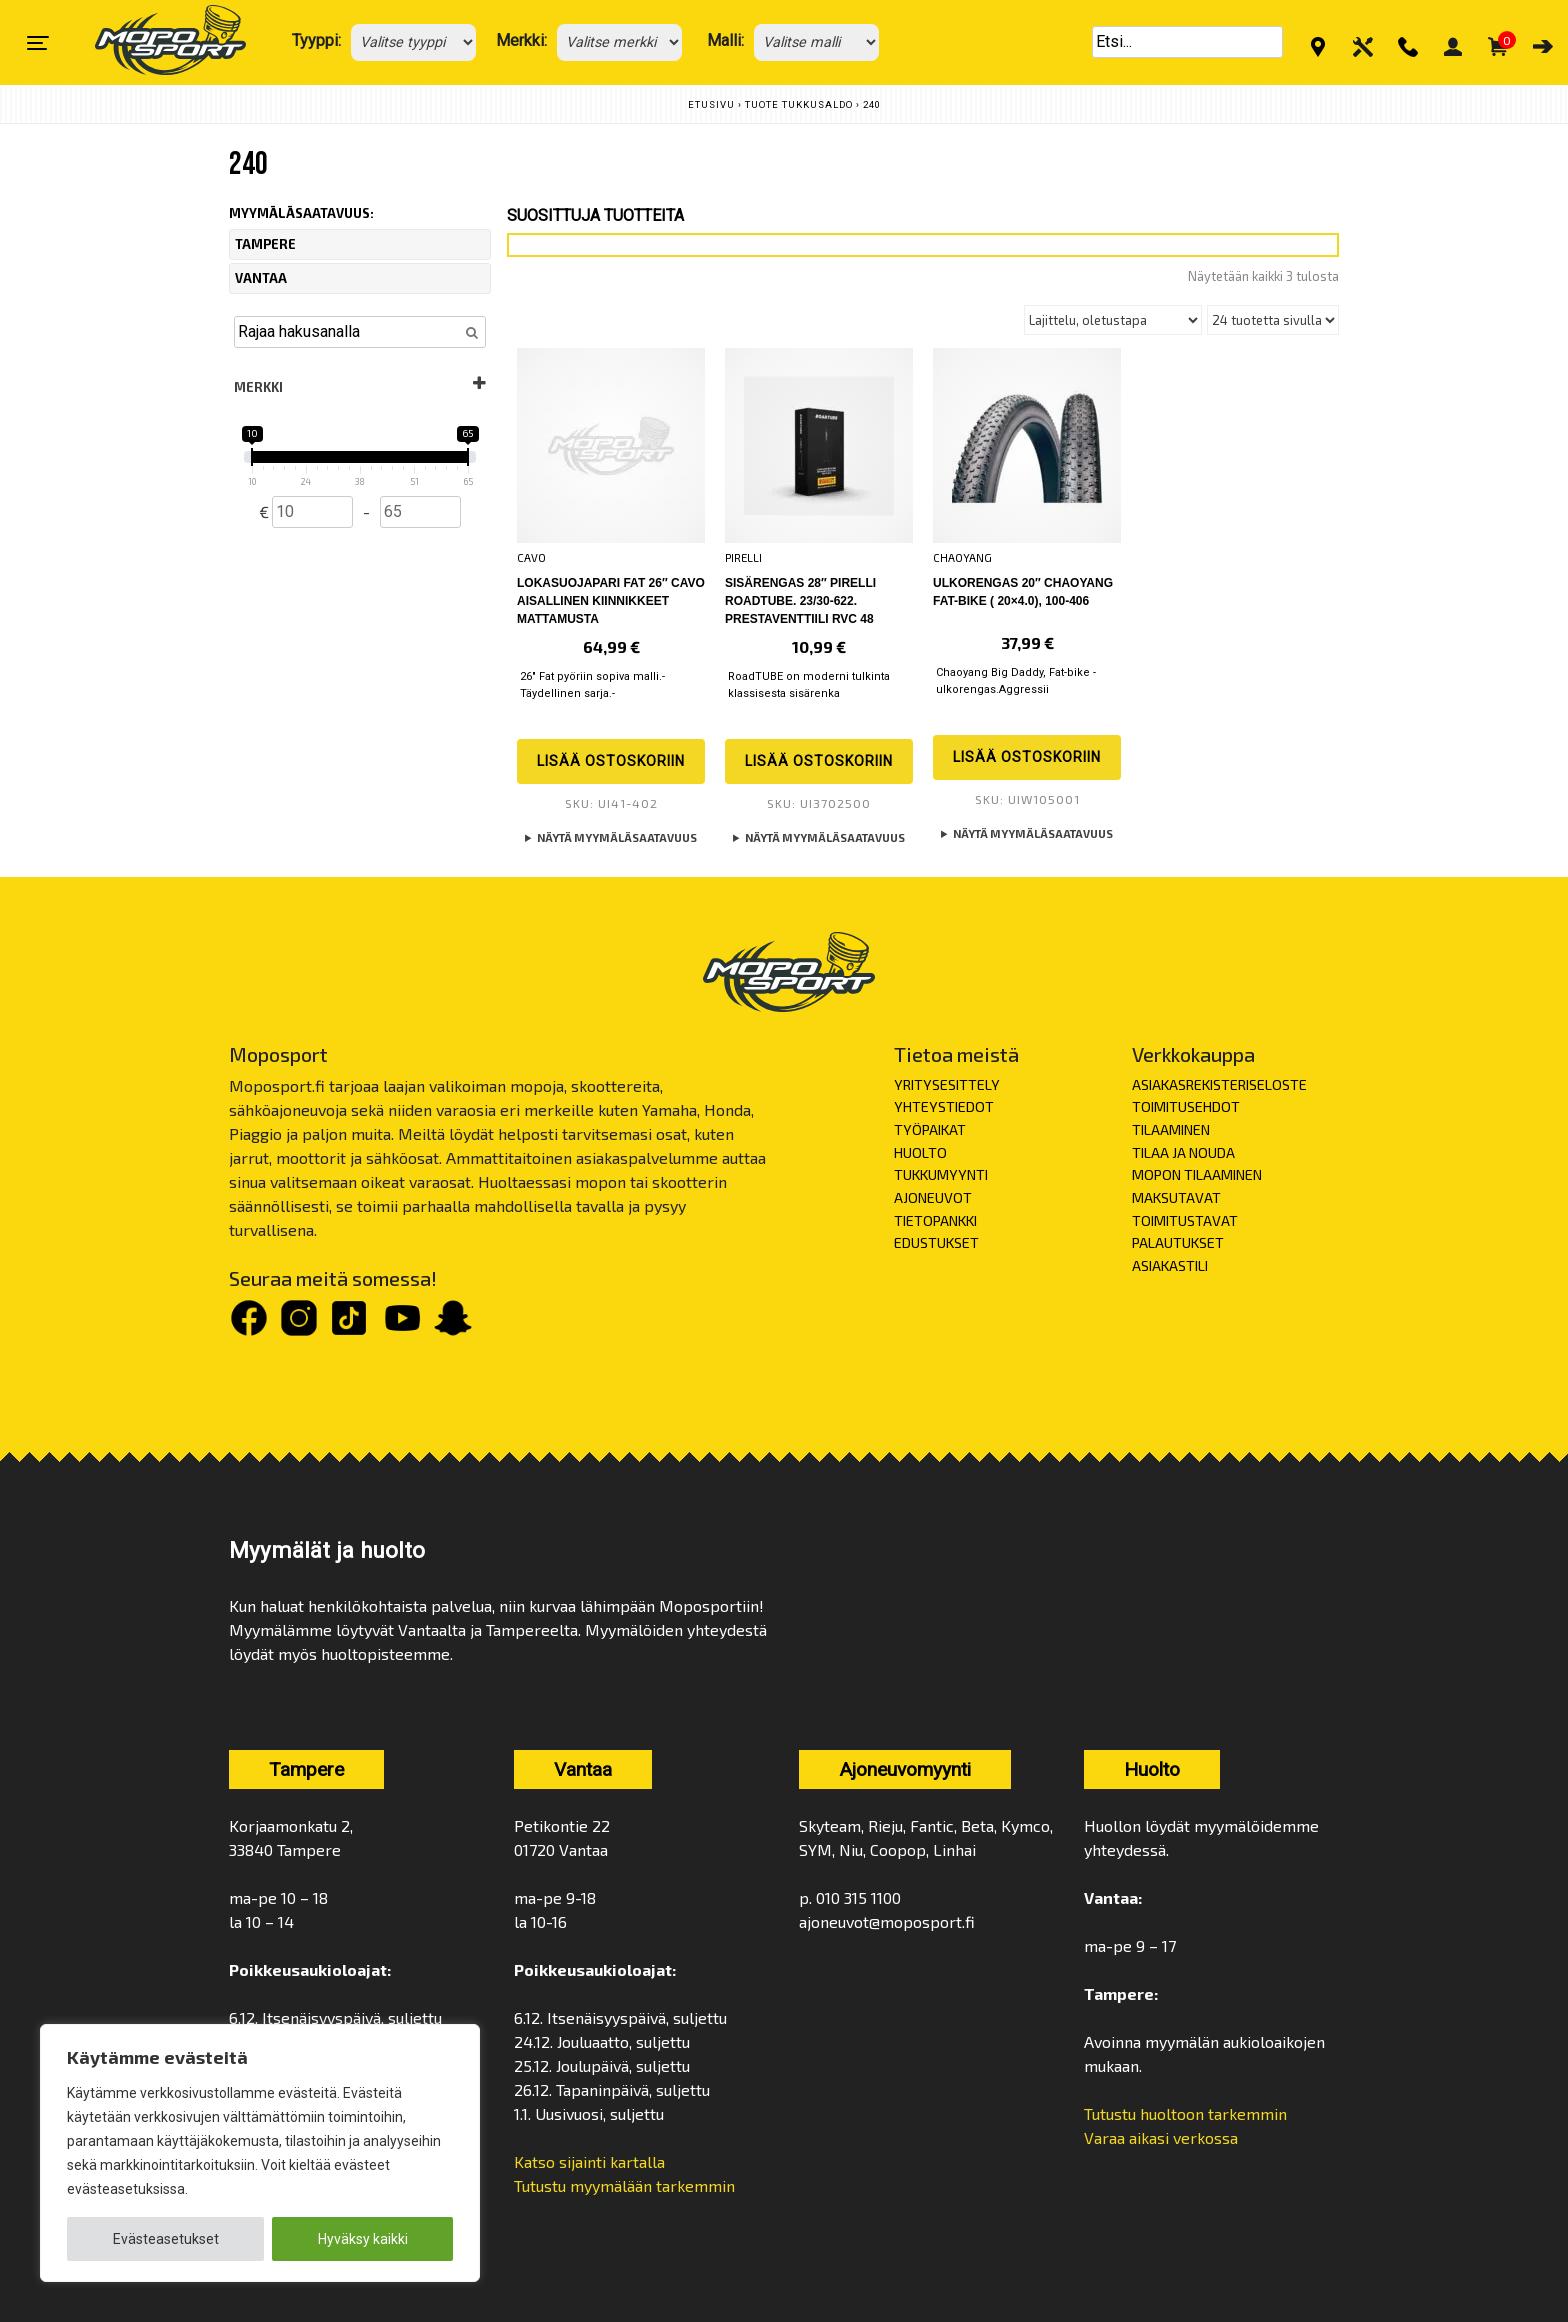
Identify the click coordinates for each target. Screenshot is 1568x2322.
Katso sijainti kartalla (591, 2161)
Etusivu (711, 104)
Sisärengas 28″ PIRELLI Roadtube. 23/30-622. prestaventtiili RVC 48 (800, 601)
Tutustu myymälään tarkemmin (624, 2185)
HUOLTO (920, 1152)
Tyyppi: (316, 40)
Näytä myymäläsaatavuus (617, 837)
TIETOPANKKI (935, 1220)
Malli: (725, 40)
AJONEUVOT (933, 1197)
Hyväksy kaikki (363, 2239)
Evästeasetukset (166, 2239)
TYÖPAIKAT (930, 1129)
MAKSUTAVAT (1176, 1197)
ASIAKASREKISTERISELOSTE (1219, 1084)
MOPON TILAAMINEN (1197, 1174)
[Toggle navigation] (38, 43)
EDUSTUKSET (936, 1242)
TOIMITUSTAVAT (1185, 1220)
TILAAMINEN (1171, 1129)
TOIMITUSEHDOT (1186, 1106)
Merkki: (521, 40)
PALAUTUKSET (1178, 1242)
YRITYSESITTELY (947, 1084)
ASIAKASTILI (1170, 1265)
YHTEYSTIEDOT (944, 1106)
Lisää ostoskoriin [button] (611, 761)
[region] (260, 2153)
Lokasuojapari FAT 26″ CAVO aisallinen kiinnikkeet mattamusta (611, 601)
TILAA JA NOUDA (1183, 1152)
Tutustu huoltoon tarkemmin (1185, 2113)
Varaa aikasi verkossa (1161, 2137)
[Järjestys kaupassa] (1113, 320)
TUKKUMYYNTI (941, 1174)
